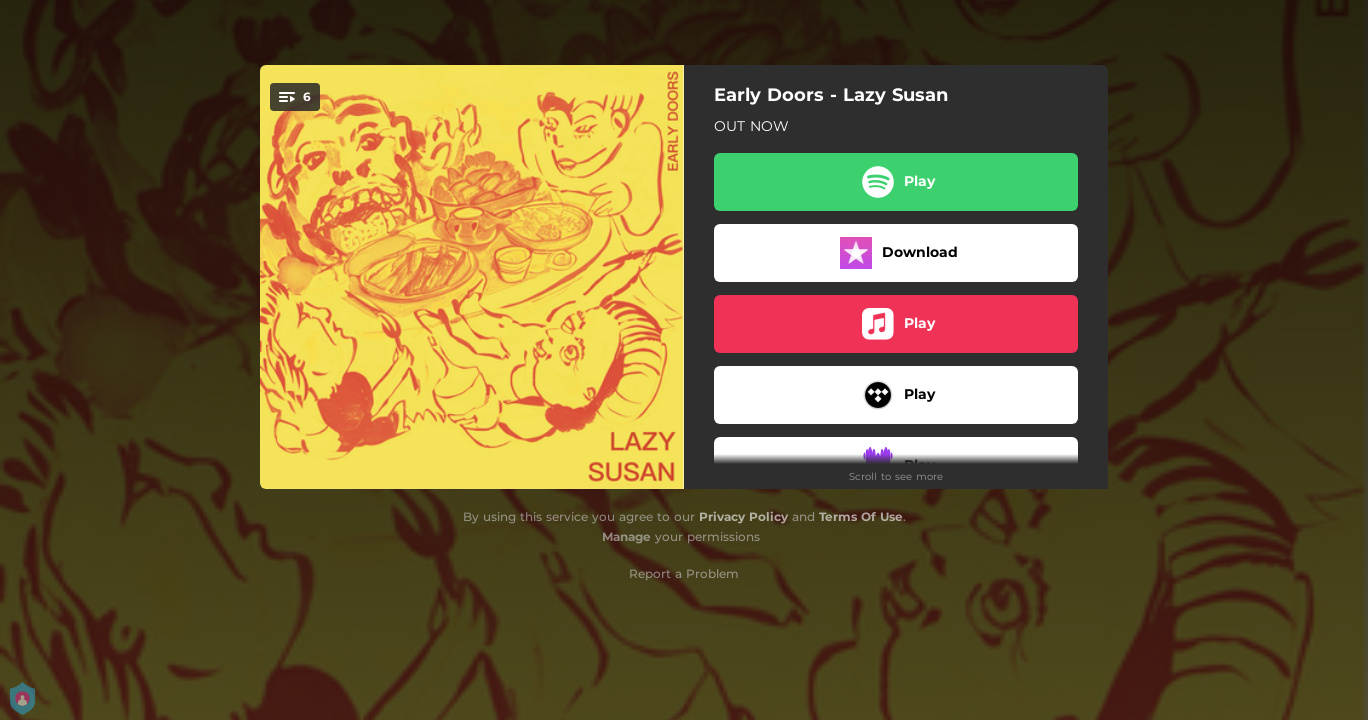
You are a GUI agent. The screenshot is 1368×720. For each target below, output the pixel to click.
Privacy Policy (743, 516)
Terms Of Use (861, 516)
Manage (626, 536)
